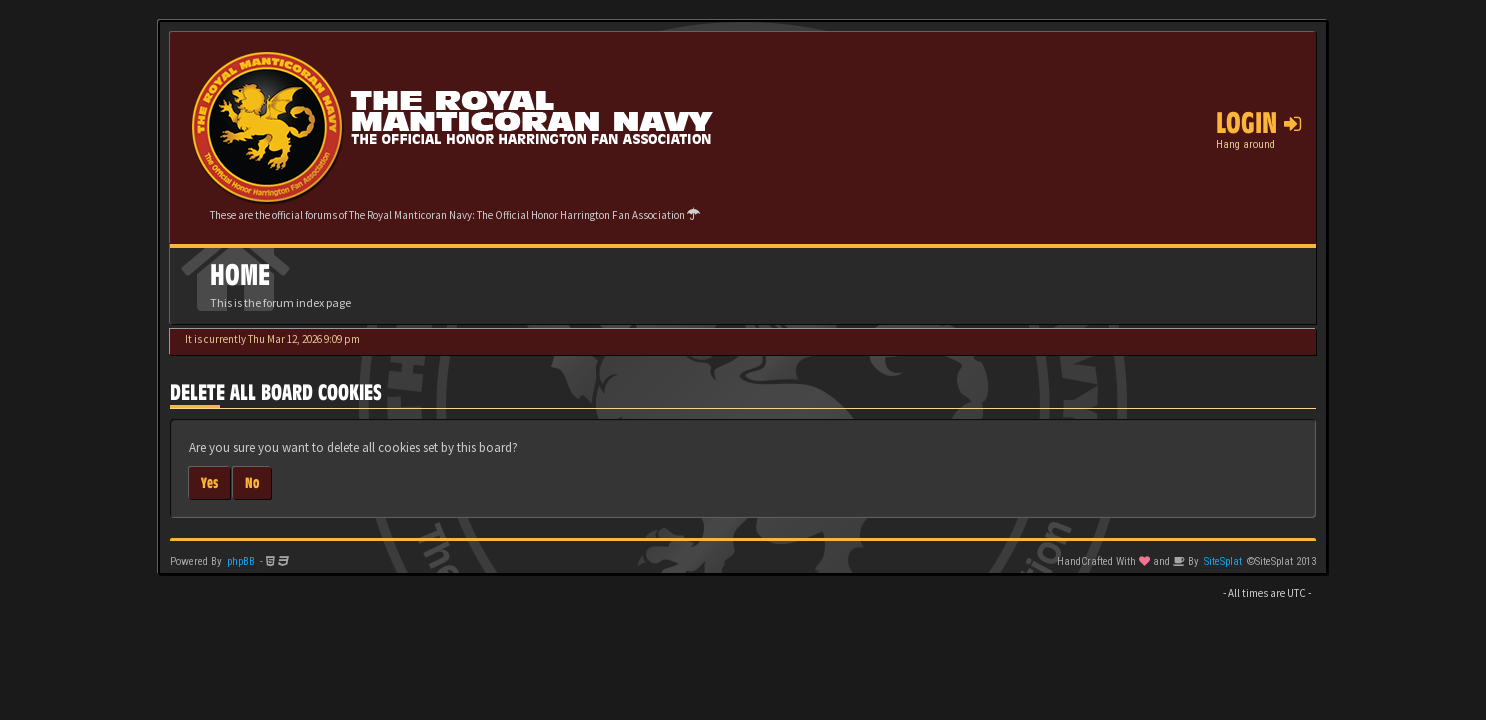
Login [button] (1258, 123)
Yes (209, 482)
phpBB (241, 561)
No (252, 482)
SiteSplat (1223, 561)
